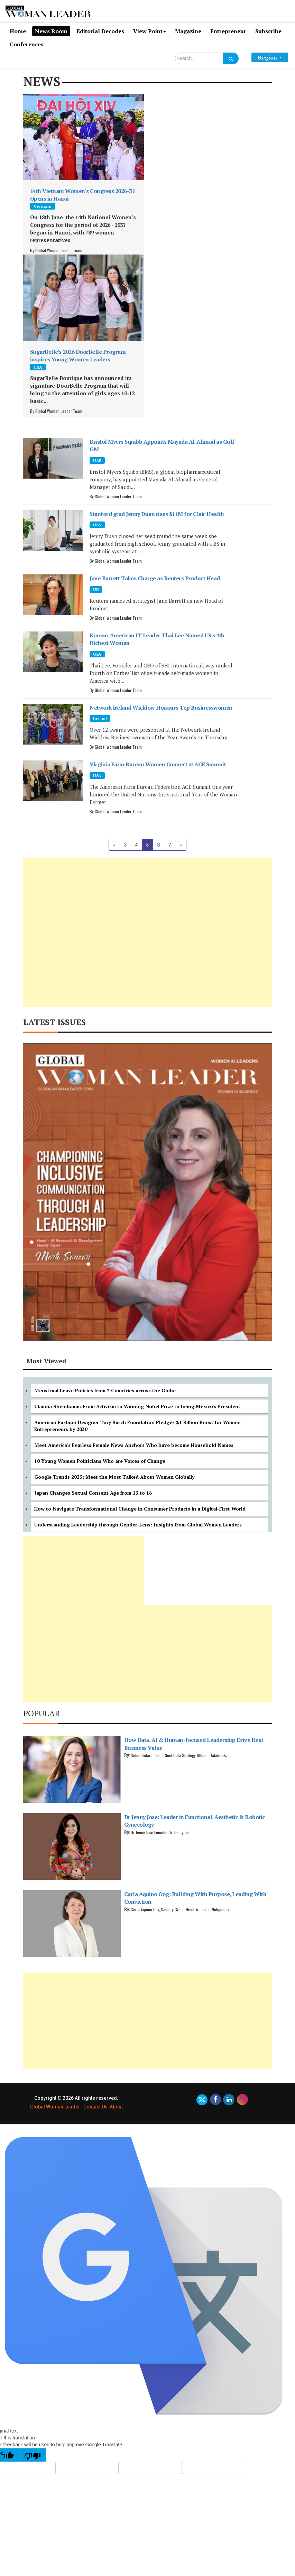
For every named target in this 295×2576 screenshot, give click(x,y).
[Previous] (114, 845)
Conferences (27, 44)
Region (270, 57)
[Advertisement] (147, 932)
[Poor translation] (32, 2455)
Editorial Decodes (100, 31)
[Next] (180, 845)
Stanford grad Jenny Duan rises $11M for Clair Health (157, 514)
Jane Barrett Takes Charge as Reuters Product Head (155, 578)
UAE (97, 460)
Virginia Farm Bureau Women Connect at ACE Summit (158, 764)
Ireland (100, 718)
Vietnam (43, 206)
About (116, 2106)
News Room (51, 31)
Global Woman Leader (55, 2106)
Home (18, 31)
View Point (149, 31)
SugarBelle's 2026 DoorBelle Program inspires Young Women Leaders (78, 355)
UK (96, 589)
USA (38, 367)
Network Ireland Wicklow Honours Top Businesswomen (161, 707)
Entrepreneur (228, 31)
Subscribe (268, 31)
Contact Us (95, 2106)
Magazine (188, 31)
